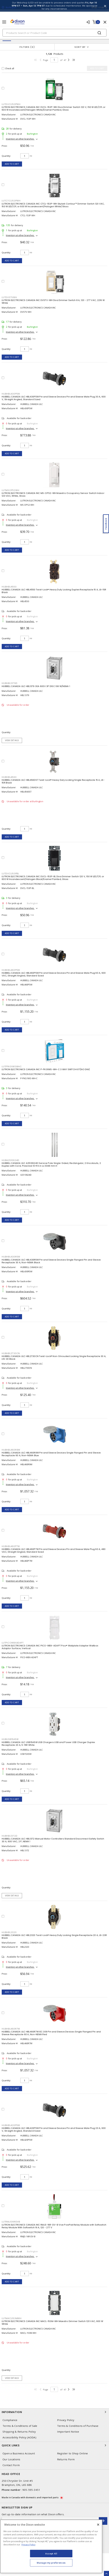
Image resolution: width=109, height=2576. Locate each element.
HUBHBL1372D (9, 1835)
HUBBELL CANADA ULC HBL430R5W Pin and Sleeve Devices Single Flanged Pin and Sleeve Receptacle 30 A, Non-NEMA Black (51, 1261)
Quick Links (54, 2445)
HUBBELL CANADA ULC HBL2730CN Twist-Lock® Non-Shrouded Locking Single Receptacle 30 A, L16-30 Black (54, 1357)
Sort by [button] (80, 47)
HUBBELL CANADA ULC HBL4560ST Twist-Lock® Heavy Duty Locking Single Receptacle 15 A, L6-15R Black (53, 781)
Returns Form (66, 2459)
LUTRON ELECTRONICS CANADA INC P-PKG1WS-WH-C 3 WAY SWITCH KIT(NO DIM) (46, 1069)
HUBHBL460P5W (11, 970)
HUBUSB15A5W (10, 1739)
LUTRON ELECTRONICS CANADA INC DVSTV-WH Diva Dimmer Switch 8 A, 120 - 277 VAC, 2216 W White (53, 301)
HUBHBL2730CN (11, 1353)
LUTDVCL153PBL (10, 873)
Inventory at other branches (20, 138)
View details (12, 740)
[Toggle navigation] (4, 22)
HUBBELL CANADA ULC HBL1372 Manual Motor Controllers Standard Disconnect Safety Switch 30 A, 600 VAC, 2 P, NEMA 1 (53, 1840)
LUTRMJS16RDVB (11, 2221)
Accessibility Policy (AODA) (19, 2437)
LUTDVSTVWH (9, 297)
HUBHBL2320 (9, 1932)
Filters (27, 47)
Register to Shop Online (72, 2453)
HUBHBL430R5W (11, 1256)
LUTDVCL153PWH (11, 104)
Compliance (10, 2420)
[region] (51, 2546)
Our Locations (11, 2459)
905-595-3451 (31, 2489)
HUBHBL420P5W (11, 2125)
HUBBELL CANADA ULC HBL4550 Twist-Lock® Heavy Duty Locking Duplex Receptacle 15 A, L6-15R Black (54, 591)
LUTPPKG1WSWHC (12, 1066)
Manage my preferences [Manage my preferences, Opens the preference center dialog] (51, 2562)
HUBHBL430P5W (11, 393)
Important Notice (68, 2431)
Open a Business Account (19, 2453)
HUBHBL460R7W (11, 2028)
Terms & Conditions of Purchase (77, 2425)
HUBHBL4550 (9, 586)
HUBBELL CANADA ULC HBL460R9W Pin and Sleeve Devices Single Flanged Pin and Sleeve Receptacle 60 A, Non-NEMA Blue (51, 1454)
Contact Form (11, 2465)
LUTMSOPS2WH (10, 490)
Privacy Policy (65, 2420)
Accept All (51, 2553)
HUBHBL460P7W (11, 1546)
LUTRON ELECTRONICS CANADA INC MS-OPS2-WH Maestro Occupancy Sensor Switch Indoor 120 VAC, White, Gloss (53, 494)
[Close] (98, 2524)
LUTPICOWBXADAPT (13, 1642)
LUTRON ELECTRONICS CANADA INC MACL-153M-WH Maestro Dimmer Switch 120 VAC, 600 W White (52, 2322)
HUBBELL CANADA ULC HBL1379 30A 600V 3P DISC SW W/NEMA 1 (36, 686)
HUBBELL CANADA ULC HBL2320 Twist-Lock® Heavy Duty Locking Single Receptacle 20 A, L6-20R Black (54, 1936)
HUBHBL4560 (9, 777)
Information (54, 2412)
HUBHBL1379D (9, 683)
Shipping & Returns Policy (19, 2431)
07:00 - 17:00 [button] (98, 7)
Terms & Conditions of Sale (20, 2425)
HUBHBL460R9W (11, 1449)
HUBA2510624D (10, 1160)
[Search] (54, 33)
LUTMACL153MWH (12, 2318)
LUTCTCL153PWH (11, 200)
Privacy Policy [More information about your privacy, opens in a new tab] (28, 2544)
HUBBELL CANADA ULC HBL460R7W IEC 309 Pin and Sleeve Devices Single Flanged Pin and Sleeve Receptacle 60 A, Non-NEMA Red (51, 2033)
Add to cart (12, 163)
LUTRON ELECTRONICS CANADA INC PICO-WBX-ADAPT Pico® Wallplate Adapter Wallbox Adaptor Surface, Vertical (50, 1647)
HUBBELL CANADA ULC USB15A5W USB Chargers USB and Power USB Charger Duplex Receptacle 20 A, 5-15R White (48, 1743)
